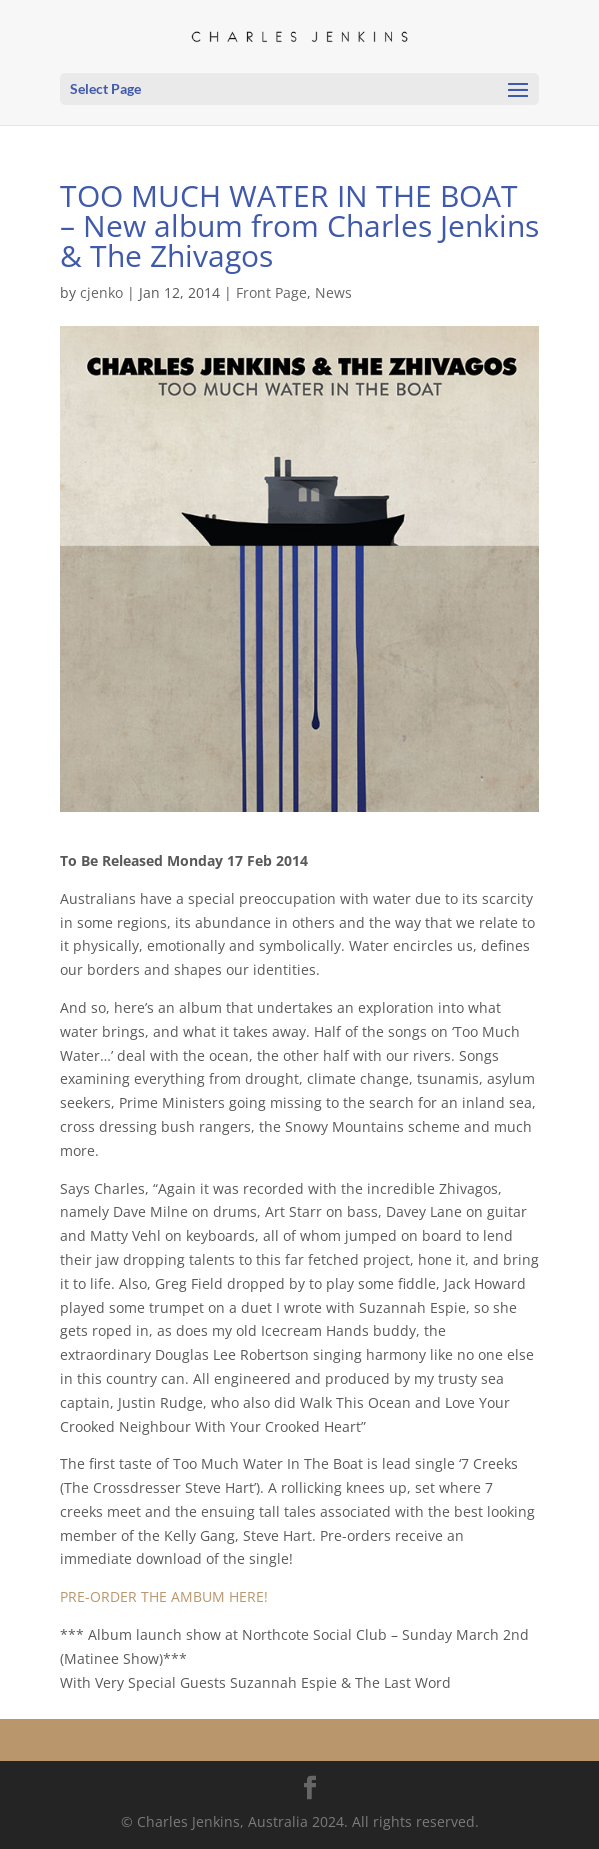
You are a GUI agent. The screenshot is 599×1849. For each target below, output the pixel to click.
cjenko (101, 292)
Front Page (271, 292)
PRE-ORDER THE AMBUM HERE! (164, 1596)
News (333, 292)
